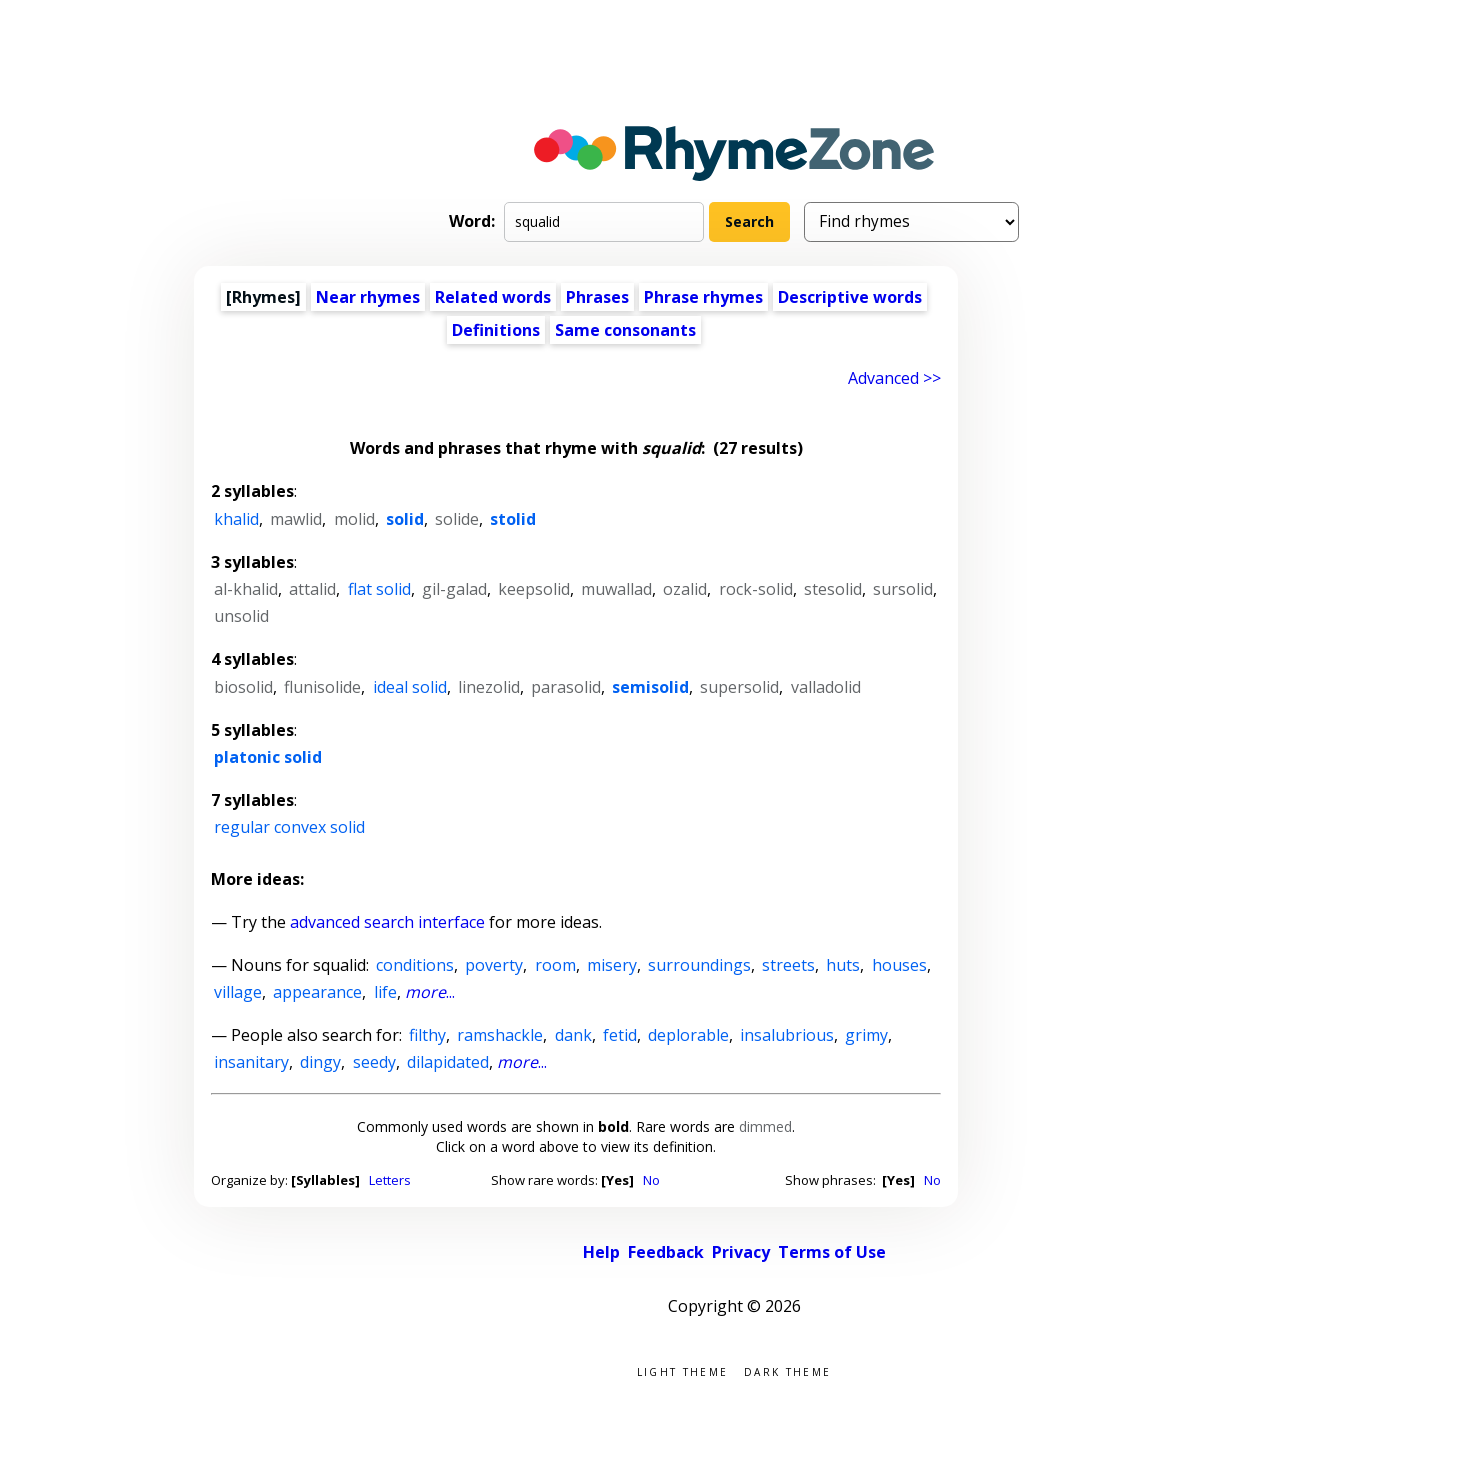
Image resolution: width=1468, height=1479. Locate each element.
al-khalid (246, 589)
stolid (513, 519)
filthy (427, 1035)
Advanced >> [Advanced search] (894, 378)
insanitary (251, 1062)
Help (601, 1252)
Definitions (496, 330)
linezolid (489, 687)
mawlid (296, 519)
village (238, 992)
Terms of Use (832, 1252)
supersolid (739, 687)
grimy (866, 1035)
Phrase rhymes (703, 297)
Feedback (666, 1252)
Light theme (682, 1370)
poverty (494, 965)
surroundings (699, 965)
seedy (374, 1062)
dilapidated (448, 1062)
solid (405, 519)
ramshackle (500, 1035)
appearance (317, 992)
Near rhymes (368, 297)
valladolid (826, 687)
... (430, 992)
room (555, 965)
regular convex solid (289, 827)
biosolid (243, 687)
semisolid (650, 687)
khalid (236, 519)
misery (612, 965)
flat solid (379, 589)
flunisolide (322, 687)
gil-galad (454, 589)
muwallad (616, 589)
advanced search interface (387, 922)
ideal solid (410, 687)
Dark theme (787, 1370)
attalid (312, 589)
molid (354, 519)
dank (573, 1035)
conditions (415, 965)
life (385, 992)
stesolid (833, 589)
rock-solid (756, 589)
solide (457, 519)
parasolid (566, 687)
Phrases (597, 297)
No (651, 1180)
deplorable (688, 1035)
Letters (390, 1180)
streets (788, 965)
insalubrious (787, 1035)
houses (899, 965)
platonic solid (268, 757)
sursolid (903, 589)
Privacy (741, 1252)
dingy (320, 1062)
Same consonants (625, 330)
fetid (620, 1035)
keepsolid (534, 589)
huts (843, 965)
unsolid (241, 616)
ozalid (685, 589)
